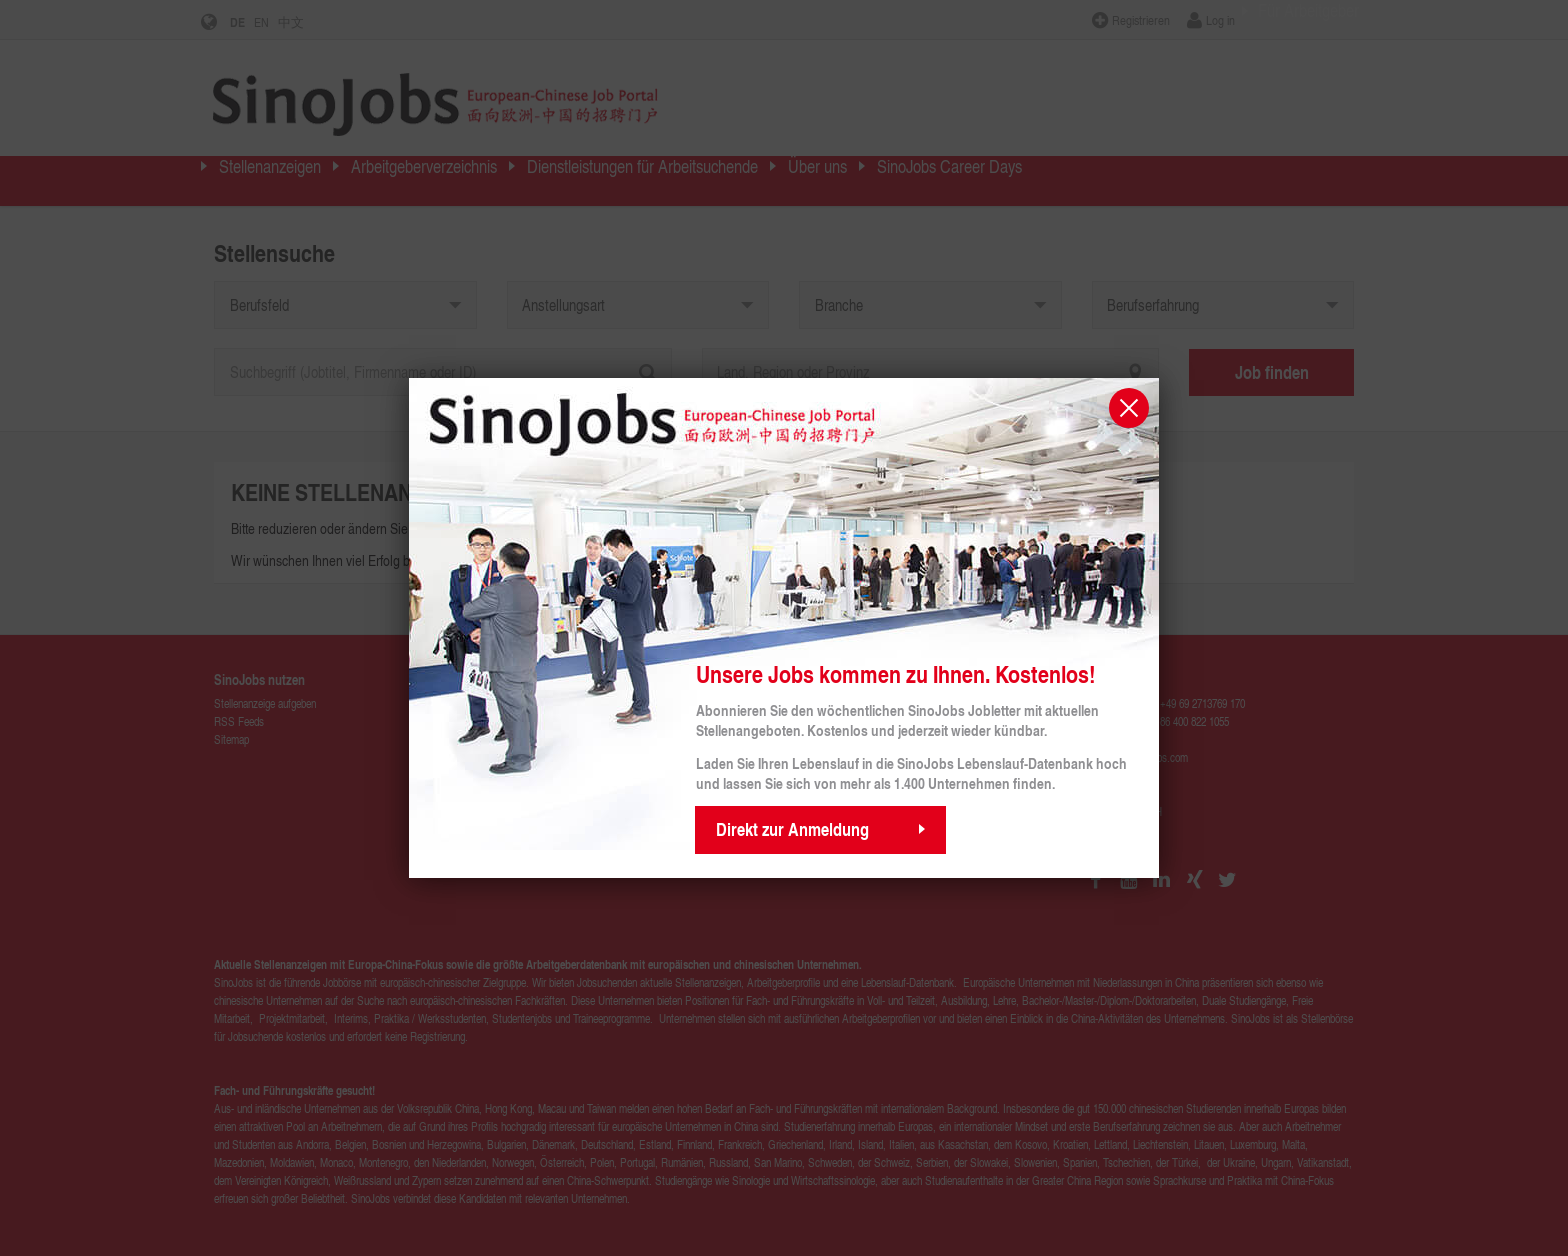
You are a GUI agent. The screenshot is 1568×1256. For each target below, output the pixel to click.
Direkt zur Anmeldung (792, 829)
